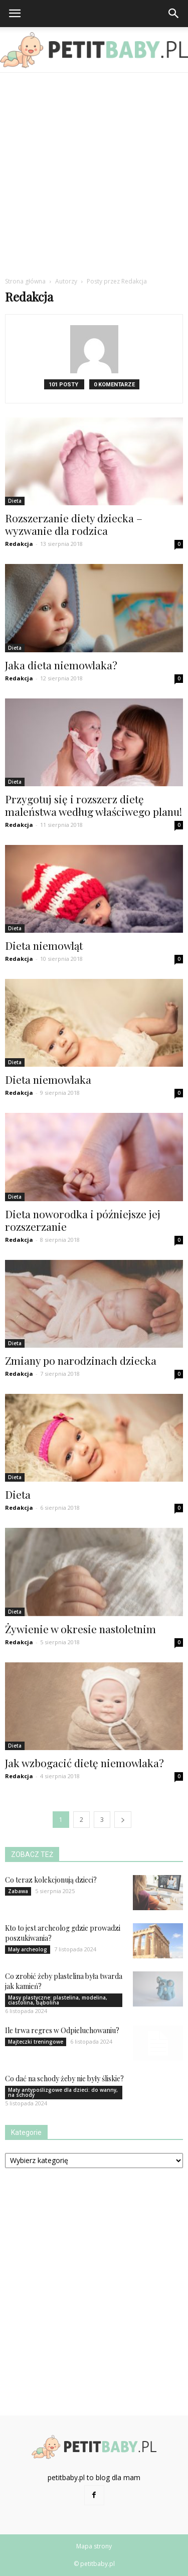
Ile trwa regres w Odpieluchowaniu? (62, 2030)
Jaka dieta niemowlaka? (61, 665)
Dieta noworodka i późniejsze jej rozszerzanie (82, 1220)
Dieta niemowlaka (48, 1079)
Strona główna (25, 281)
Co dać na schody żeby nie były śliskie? (64, 2078)
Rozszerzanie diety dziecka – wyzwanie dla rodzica (73, 524)
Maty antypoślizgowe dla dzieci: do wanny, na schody (63, 2092)
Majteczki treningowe (35, 2041)
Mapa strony (94, 2546)
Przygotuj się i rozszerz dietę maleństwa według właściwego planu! (93, 805)
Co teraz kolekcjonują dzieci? (51, 1880)
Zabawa (18, 1891)
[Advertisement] (94, 172)
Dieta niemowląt (44, 945)
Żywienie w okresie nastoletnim (80, 1629)
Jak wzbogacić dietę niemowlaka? (84, 1763)
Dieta (15, 500)
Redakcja (19, 543)
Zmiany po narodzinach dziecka (80, 1360)
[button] (174, 13)
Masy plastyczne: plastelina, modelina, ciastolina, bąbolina (57, 2000)
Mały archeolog (27, 1949)
